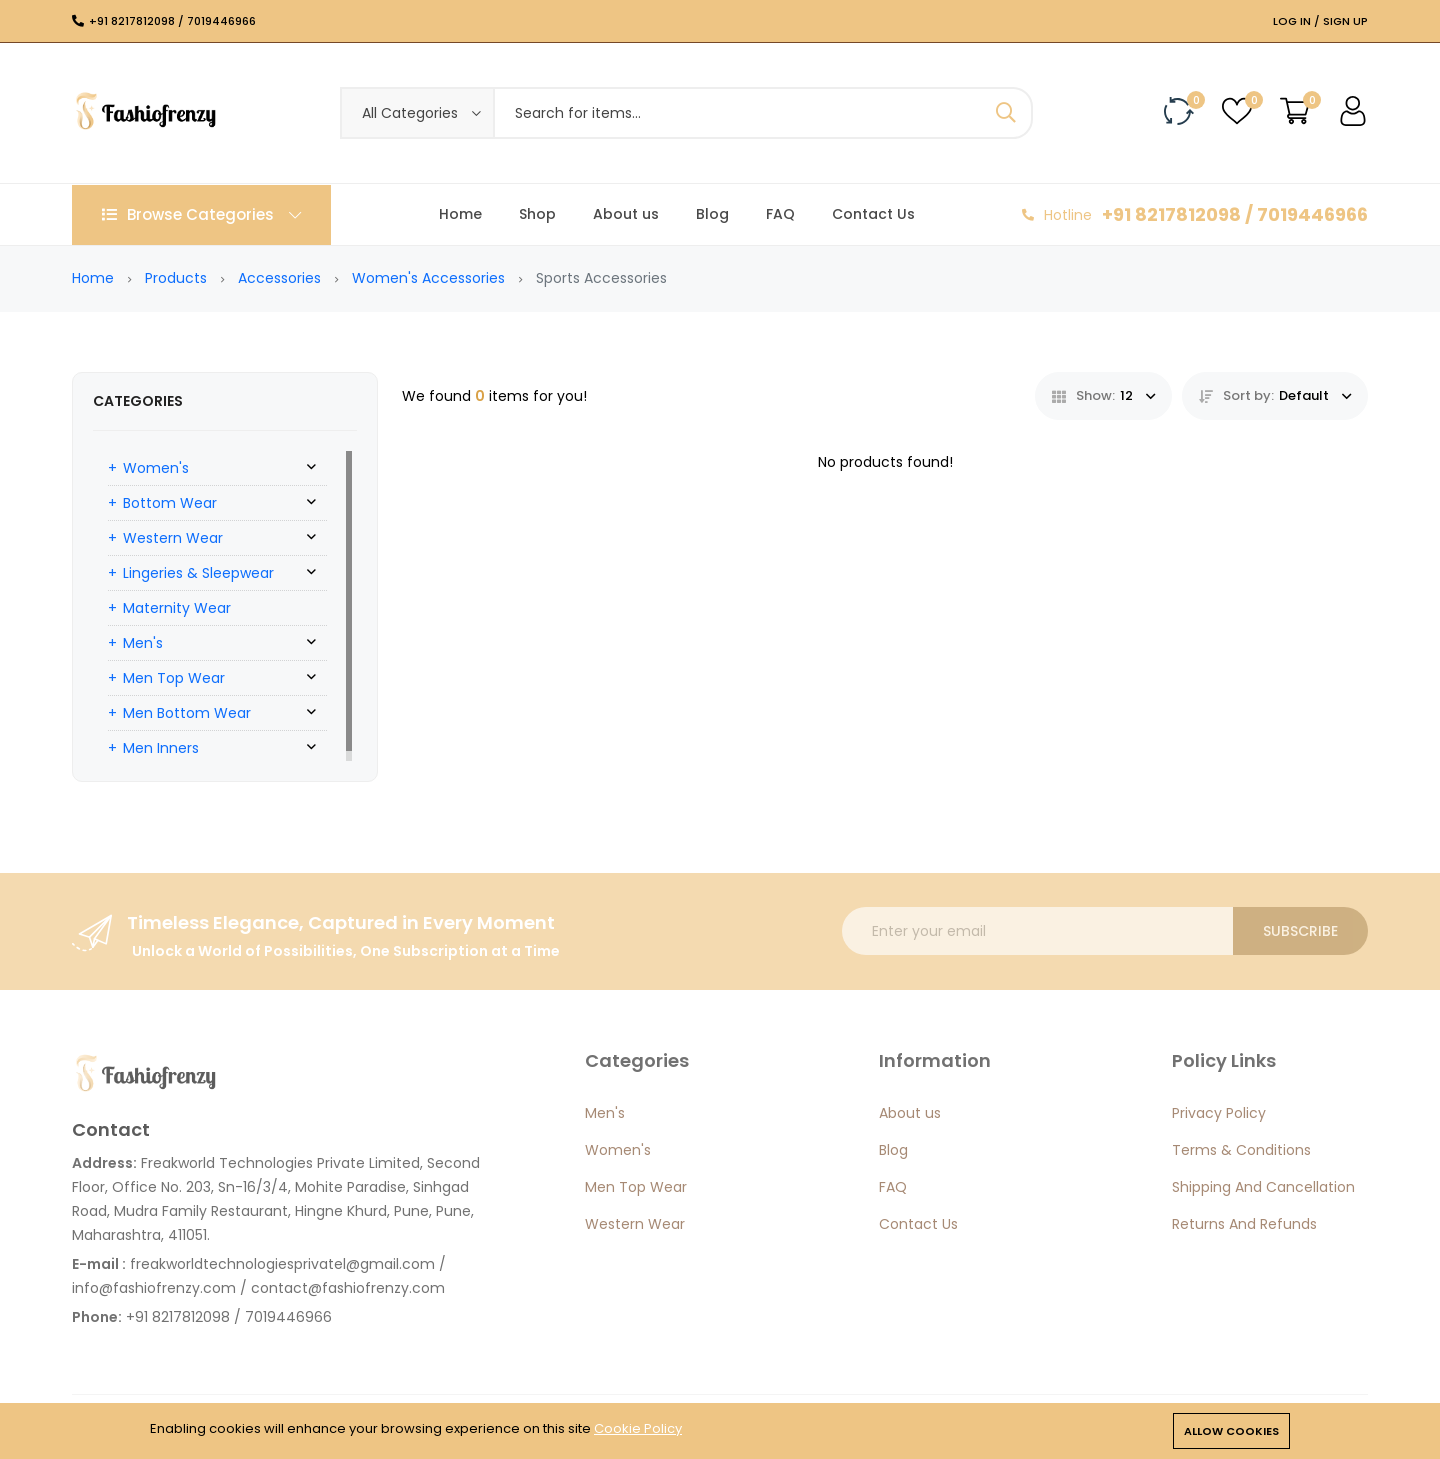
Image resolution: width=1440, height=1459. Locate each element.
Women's (156, 468)
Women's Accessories (428, 278)
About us (626, 214)
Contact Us (873, 214)
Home (460, 214)
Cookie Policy (638, 1428)
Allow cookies (1231, 1431)
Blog (712, 214)
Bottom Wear (170, 503)
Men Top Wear (174, 678)
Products (176, 278)
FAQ (780, 214)
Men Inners (161, 748)
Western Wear (173, 538)
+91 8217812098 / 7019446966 (172, 21)
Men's (143, 643)
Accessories (279, 278)
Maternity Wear (177, 608)
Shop (537, 214)
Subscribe (1300, 931)
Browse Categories (201, 214)
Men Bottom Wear (187, 713)
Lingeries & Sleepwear (198, 573)
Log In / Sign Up (1320, 21)
